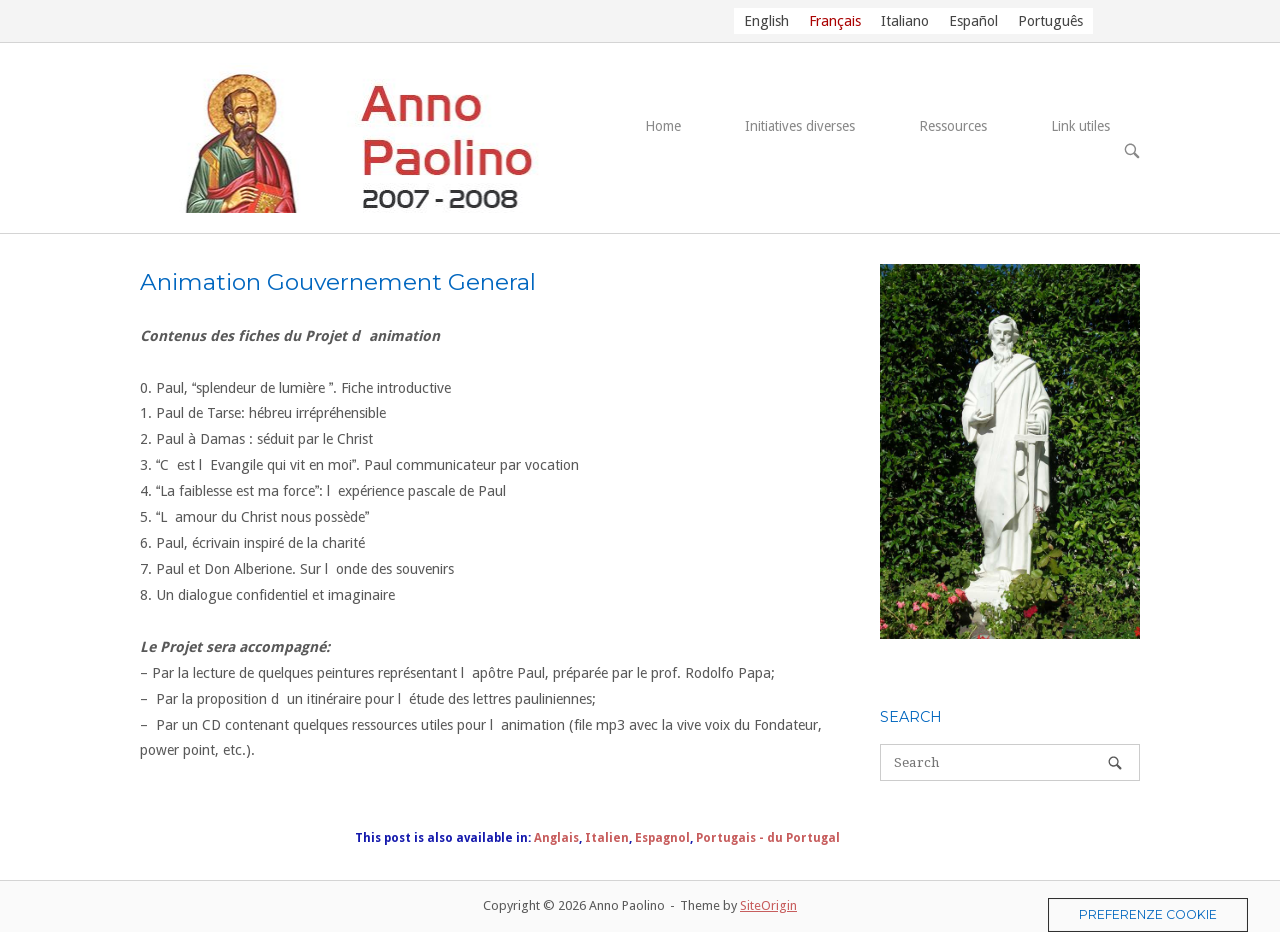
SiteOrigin (768, 905)
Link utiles (1080, 126)
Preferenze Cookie (1148, 914)
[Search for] (1010, 762)
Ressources (953, 126)
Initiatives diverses (800, 126)
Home (663, 126)
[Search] (1115, 762)
